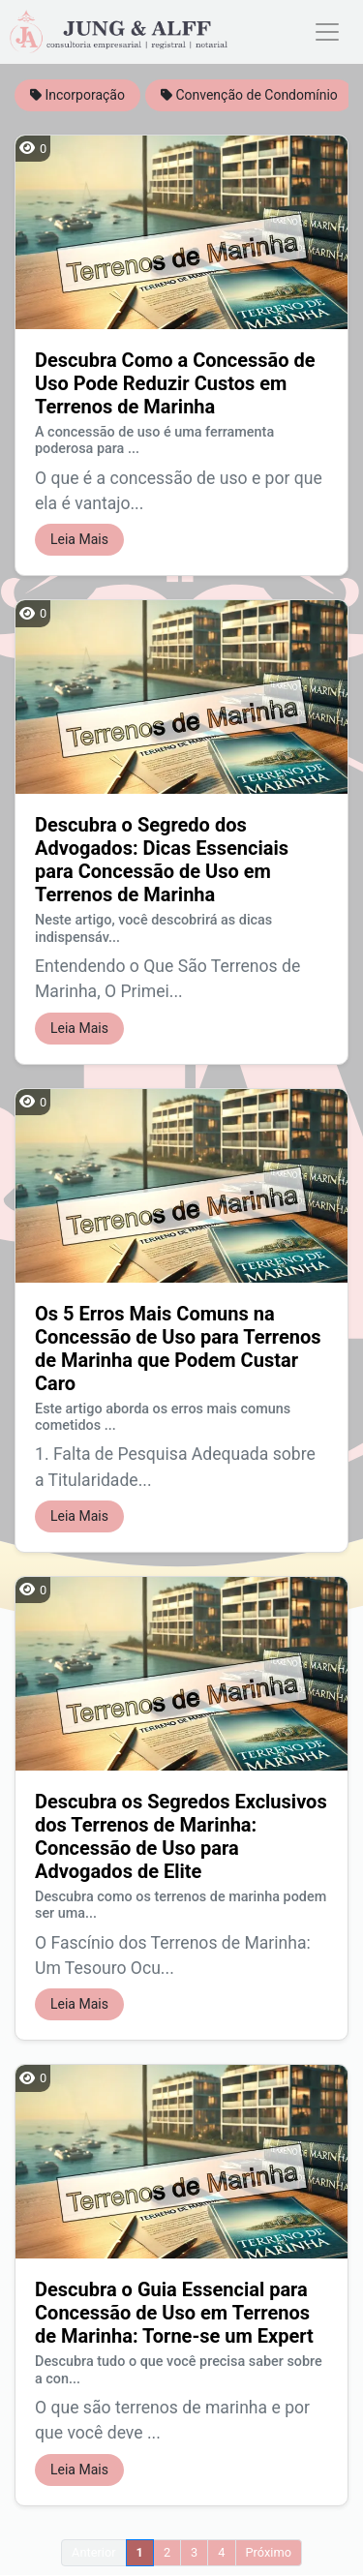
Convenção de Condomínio (249, 95)
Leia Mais (79, 539)
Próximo (268, 2552)
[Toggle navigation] (327, 32)
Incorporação (77, 95)
